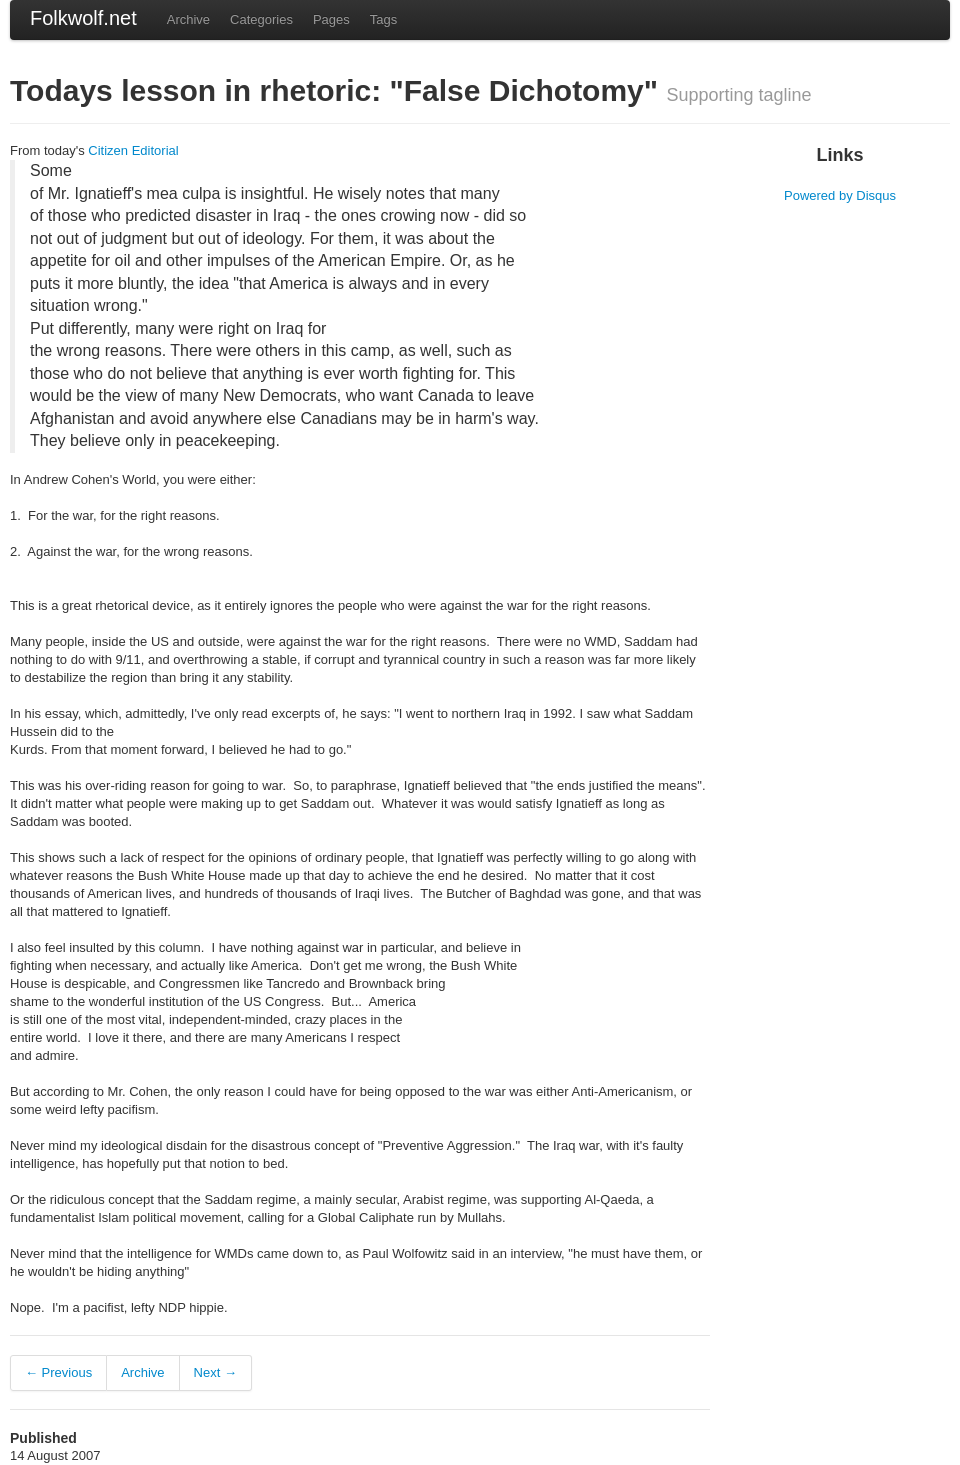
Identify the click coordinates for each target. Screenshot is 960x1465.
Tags (383, 19)
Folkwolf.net (83, 18)
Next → (215, 1372)
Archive (188, 19)
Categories (261, 19)
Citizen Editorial (133, 150)
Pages (331, 19)
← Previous (58, 1372)
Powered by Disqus (840, 195)
